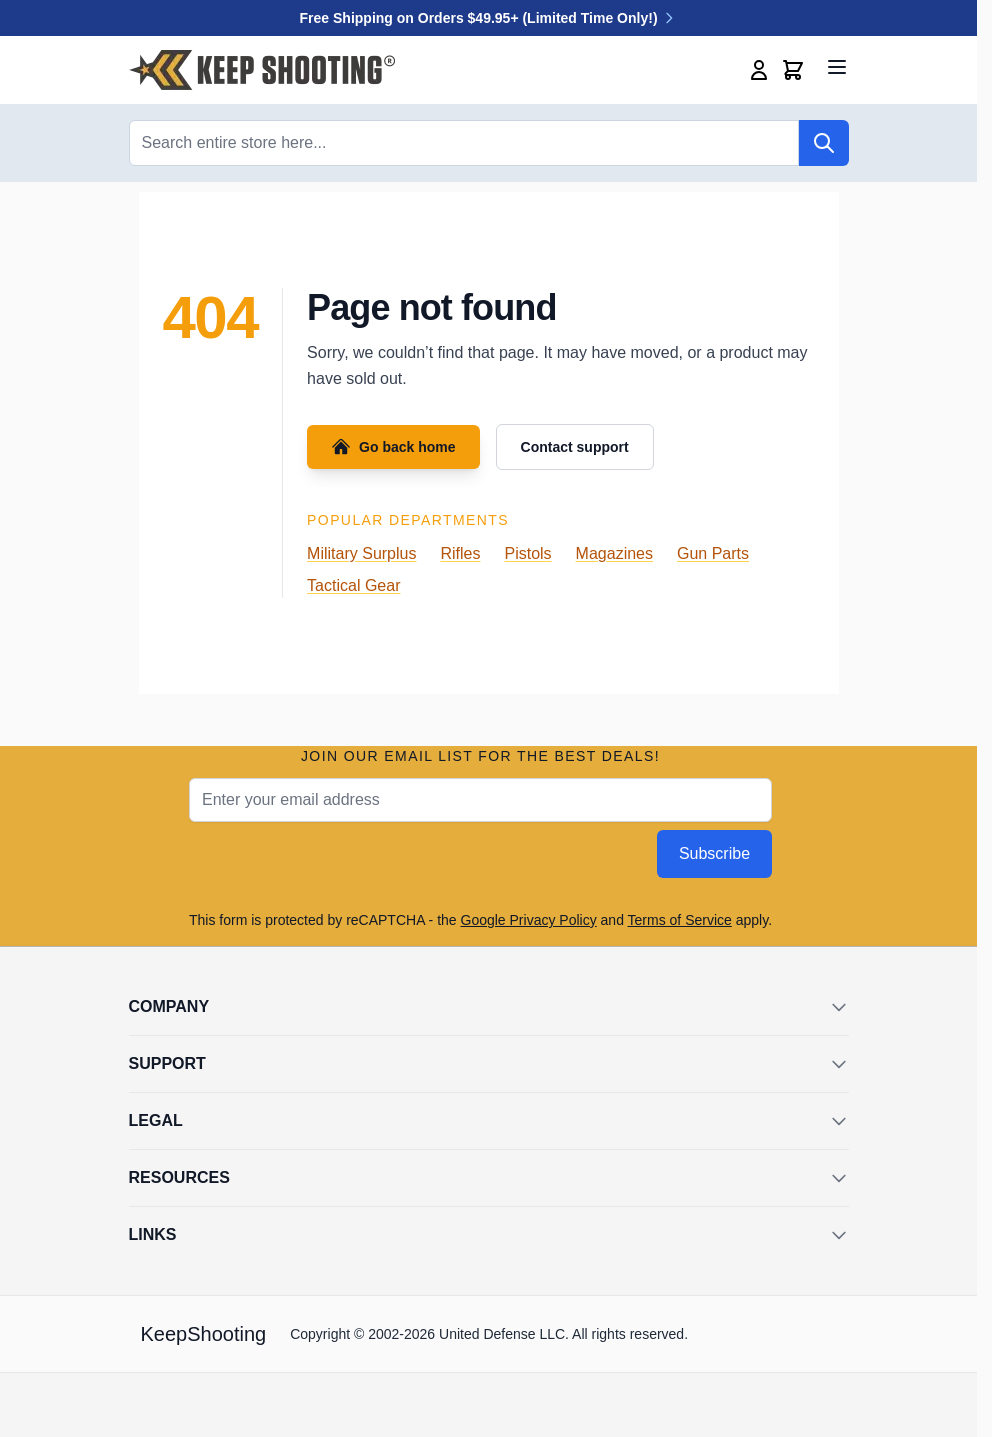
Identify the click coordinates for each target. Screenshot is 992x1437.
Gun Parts (713, 553)
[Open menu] (837, 67)
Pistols (527, 553)
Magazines (614, 553)
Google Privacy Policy (529, 920)
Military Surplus (361, 553)
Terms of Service (680, 920)
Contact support (575, 447)
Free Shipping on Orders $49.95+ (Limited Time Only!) (489, 18)
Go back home (393, 447)
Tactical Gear (353, 585)
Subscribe (714, 853)
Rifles (460, 553)
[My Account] (759, 70)
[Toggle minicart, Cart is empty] (793, 70)
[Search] (824, 143)
